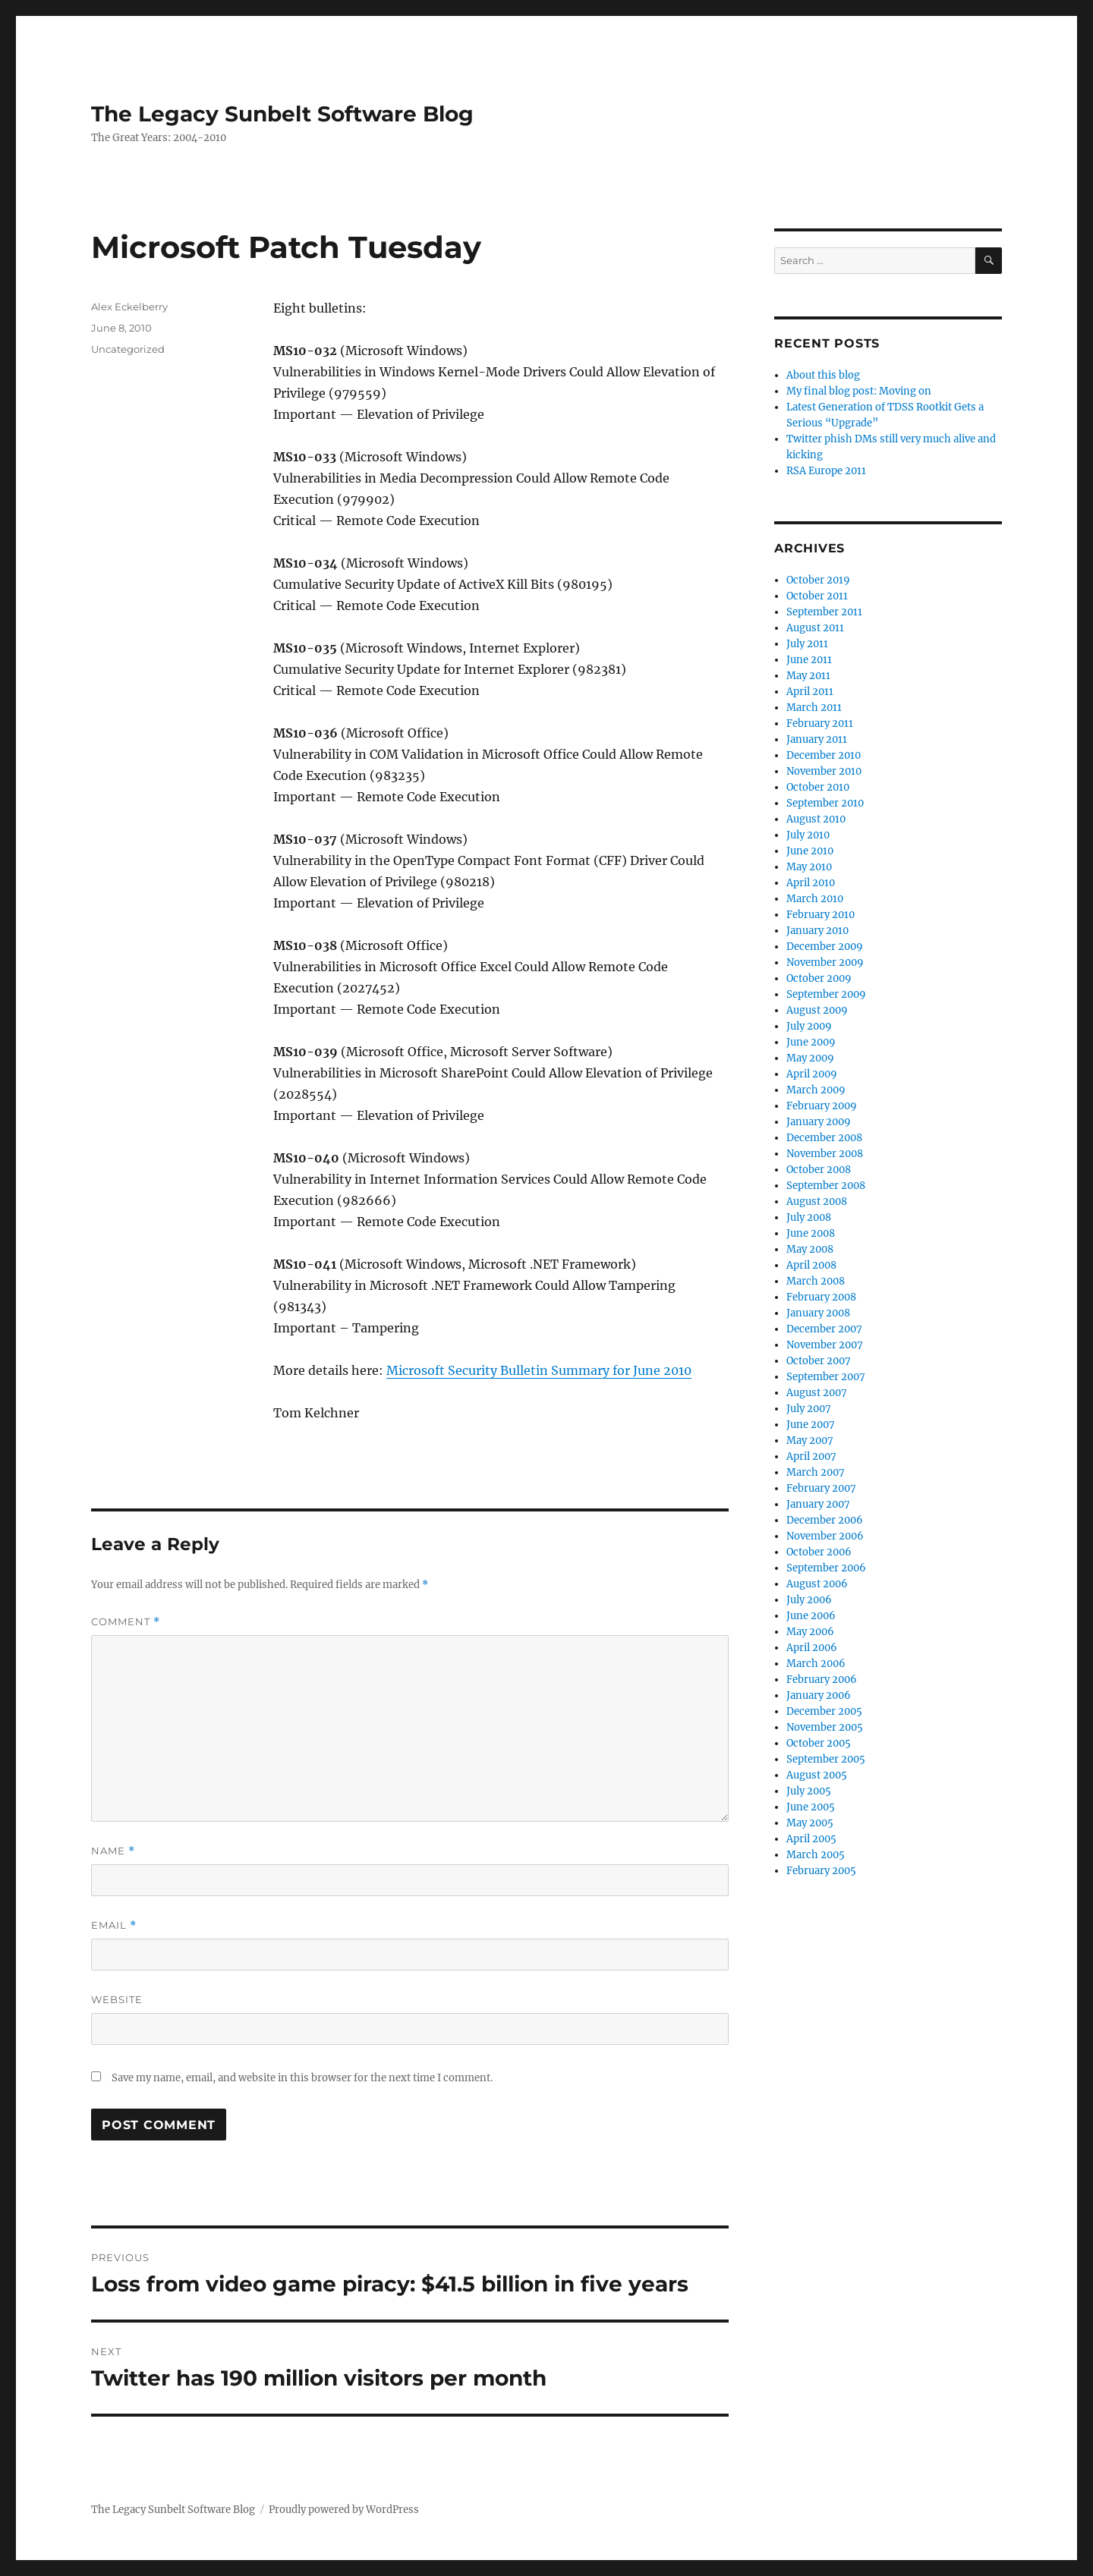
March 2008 (815, 1281)
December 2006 (824, 1520)
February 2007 (821, 1488)
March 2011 (814, 707)
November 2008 (824, 1153)
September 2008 (825, 1185)
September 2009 (826, 994)
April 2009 (811, 1074)
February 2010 (820, 914)
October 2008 (818, 1169)
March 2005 (815, 1854)
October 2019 (818, 580)
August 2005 (816, 1775)
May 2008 (809, 1249)
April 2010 (810, 882)
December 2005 (824, 1711)
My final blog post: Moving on (858, 391)
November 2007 (824, 1344)
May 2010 (809, 866)
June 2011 (809, 659)
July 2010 (808, 835)
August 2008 (816, 1201)
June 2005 (810, 1807)
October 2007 (818, 1360)
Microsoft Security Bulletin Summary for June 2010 (538, 1370)
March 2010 (814, 898)
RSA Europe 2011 (826, 470)
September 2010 (825, 803)
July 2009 (809, 1026)
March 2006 (816, 1663)
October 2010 (817, 787)
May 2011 (808, 675)
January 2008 (818, 1313)
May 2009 (810, 1058)
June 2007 (810, 1424)
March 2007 (815, 1472)
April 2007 (811, 1456)
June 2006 (811, 1615)
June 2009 (811, 1042)
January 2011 (816, 739)
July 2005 (808, 1791)
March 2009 (816, 1090)
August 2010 (816, 819)
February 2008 (821, 1297)
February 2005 (821, 1870)
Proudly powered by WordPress (344, 2509)
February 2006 (821, 1679)
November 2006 (825, 1536)
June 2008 (810, 1233)
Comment (125, 1621)
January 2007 (818, 1504)
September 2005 (825, 1759)
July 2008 (808, 1217)
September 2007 (825, 1376)
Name (113, 1851)
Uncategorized (128, 349)
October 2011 (817, 596)
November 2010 (823, 771)
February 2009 (821, 1105)
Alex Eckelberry (129, 306)
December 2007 (824, 1329)
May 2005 (809, 1822)
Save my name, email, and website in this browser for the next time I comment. (302, 2077)
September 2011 (824, 611)
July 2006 (809, 1599)
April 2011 (809, 691)
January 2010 (817, 930)
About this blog (823, 375)
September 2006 (826, 1568)
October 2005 (818, 1743)
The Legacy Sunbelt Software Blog (282, 114)
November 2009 (825, 962)
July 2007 (808, 1408)
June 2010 (809, 851)
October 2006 (819, 1552)
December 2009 (824, 946)
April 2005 (811, 1838)
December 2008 (824, 1137)
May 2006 (810, 1631)
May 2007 (809, 1440)
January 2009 (818, 1121)
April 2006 (811, 1647)
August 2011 (815, 627)
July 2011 (807, 643)
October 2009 (819, 978)
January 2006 (818, 1695)
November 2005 (824, 1727)
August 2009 (817, 1010)
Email (114, 1925)
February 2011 (819, 723)
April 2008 (811, 1265)
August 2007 (816, 1392)
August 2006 (817, 1583)
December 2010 (823, 755)
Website (117, 1999)
